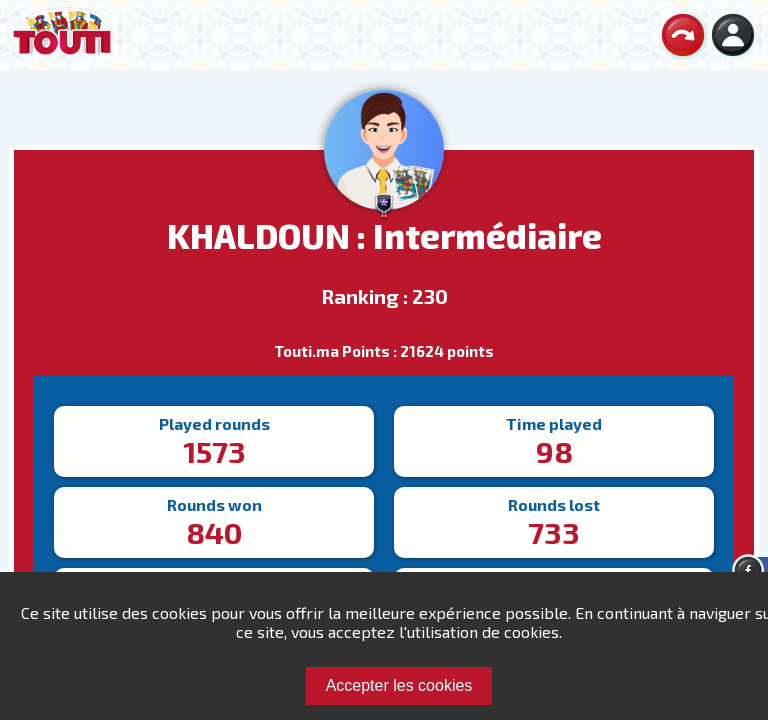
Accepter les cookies (399, 685)
